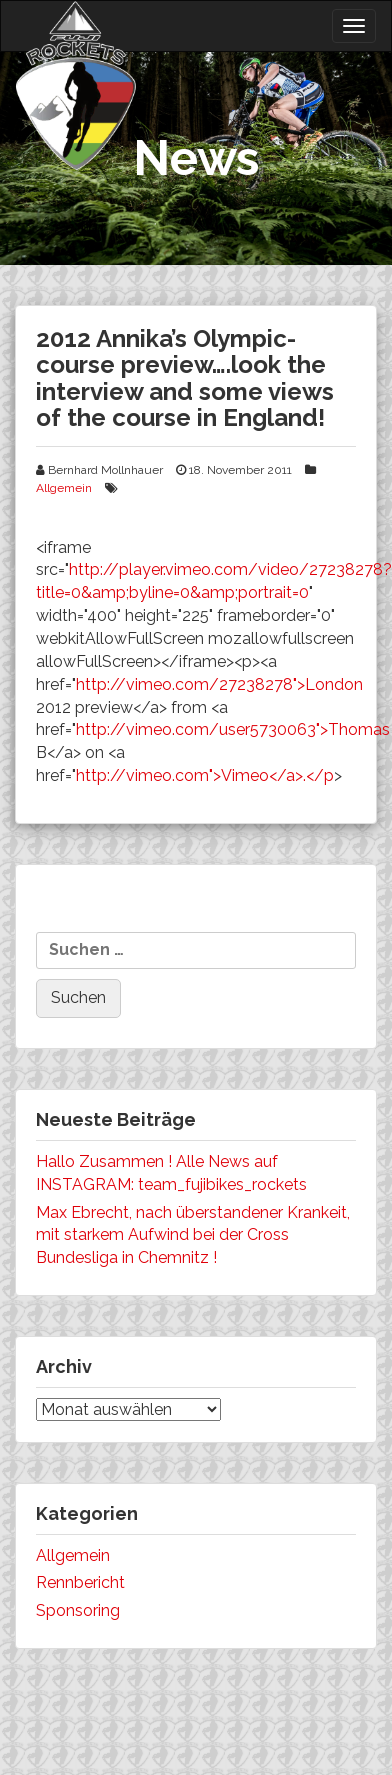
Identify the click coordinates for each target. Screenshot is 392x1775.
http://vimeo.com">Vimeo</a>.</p (205, 775)
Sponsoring (78, 1610)
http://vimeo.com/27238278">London (219, 684)
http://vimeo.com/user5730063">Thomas (233, 729)
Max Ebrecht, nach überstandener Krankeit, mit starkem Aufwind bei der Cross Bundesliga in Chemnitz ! (193, 1235)
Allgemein (64, 488)
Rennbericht (80, 1582)
